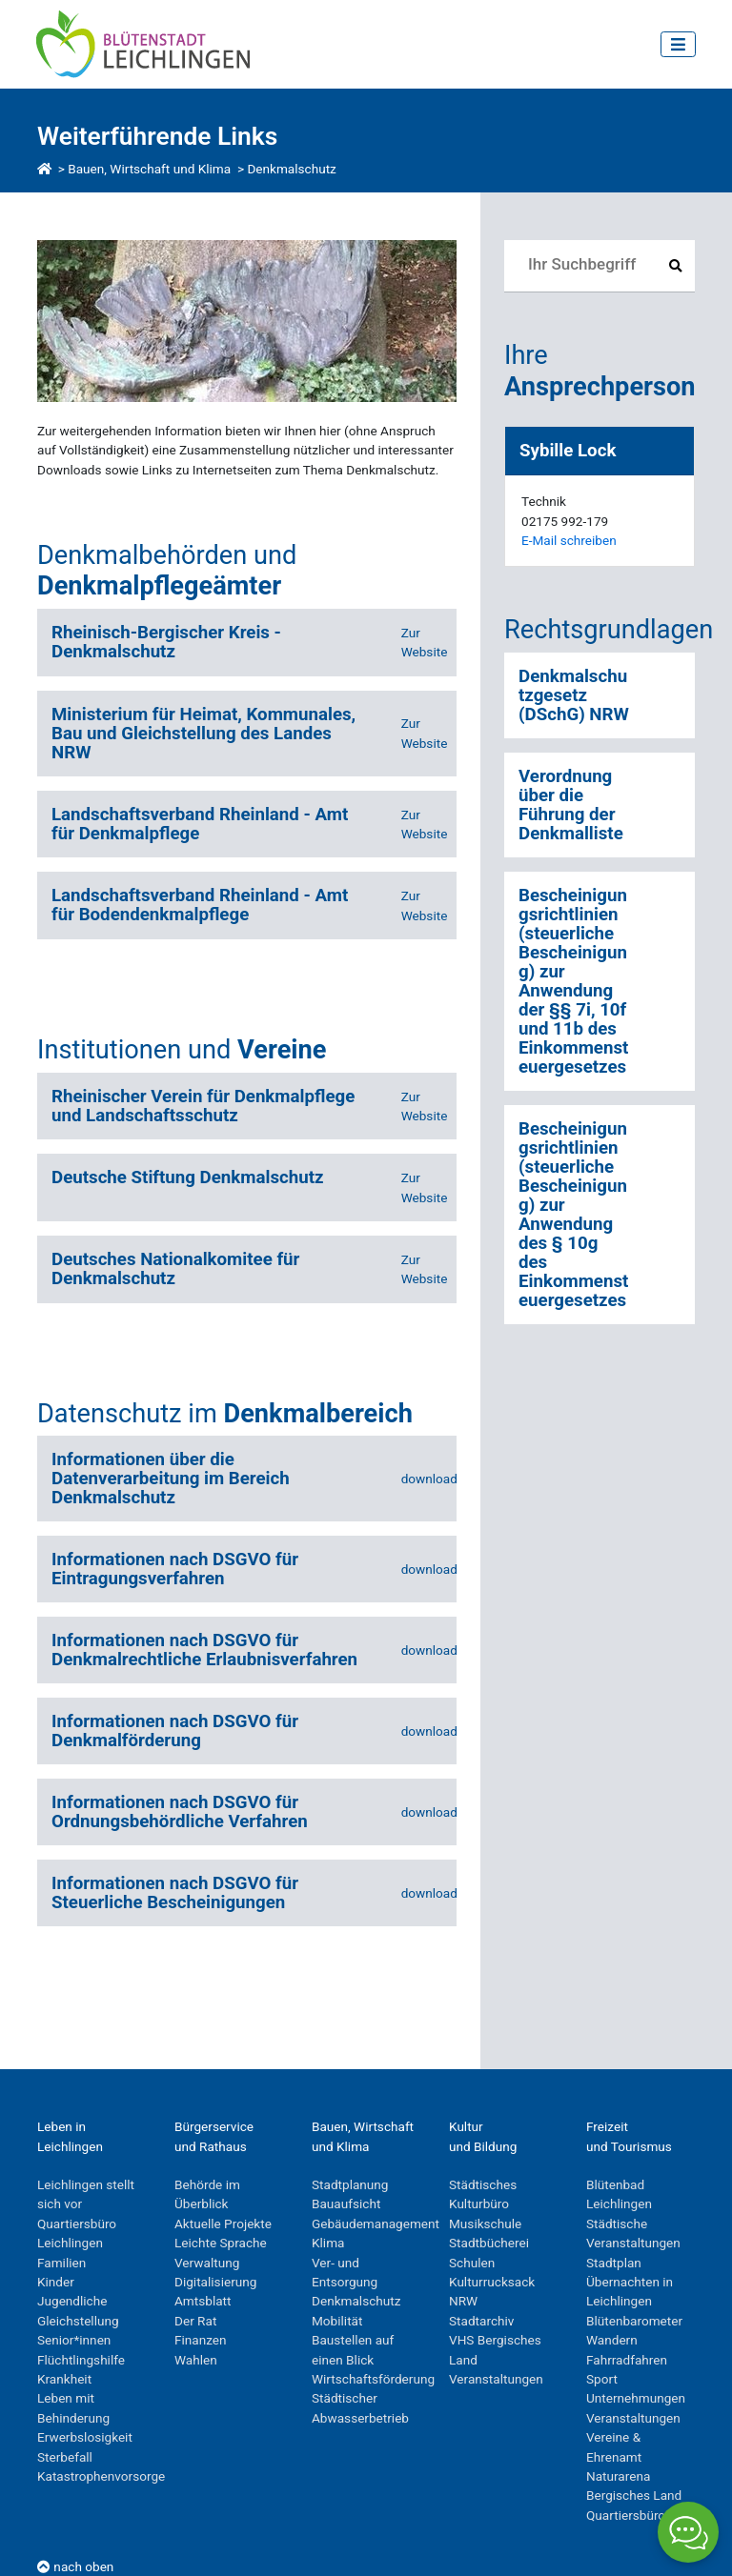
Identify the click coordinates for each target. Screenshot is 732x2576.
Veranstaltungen (496, 2378)
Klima (328, 2242)
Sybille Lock (567, 450)
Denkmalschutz (291, 168)
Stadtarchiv (481, 2320)
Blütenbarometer (634, 2320)
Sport (602, 2378)
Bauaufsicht (346, 2203)
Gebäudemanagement (375, 2223)
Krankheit (64, 2378)
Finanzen (200, 2339)
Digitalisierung (215, 2281)
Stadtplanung (350, 2184)
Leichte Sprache (220, 2242)
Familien (61, 2262)
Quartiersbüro (625, 2515)
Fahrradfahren (626, 2359)
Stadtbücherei (489, 2242)
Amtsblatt (202, 2300)
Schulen (472, 2262)
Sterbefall (64, 2457)
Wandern (612, 2339)
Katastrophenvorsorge (101, 2476)
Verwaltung (206, 2262)
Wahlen (195, 2359)
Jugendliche (72, 2300)
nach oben (75, 2566)
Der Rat (195, 2320)
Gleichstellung (78, 2320)
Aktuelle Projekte (223, 2223)
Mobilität (337, 2320)
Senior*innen (74, 2339)
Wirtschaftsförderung (373, 2378)
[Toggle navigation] (678, 44)
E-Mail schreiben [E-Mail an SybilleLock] (569, 540)
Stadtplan (613, 2262)
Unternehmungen (635, 2397)
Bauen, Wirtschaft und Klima (149, 168)
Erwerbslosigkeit (84, 2437)
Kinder (55, 2281)
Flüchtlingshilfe (81, 2359)
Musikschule (485, 2223)
